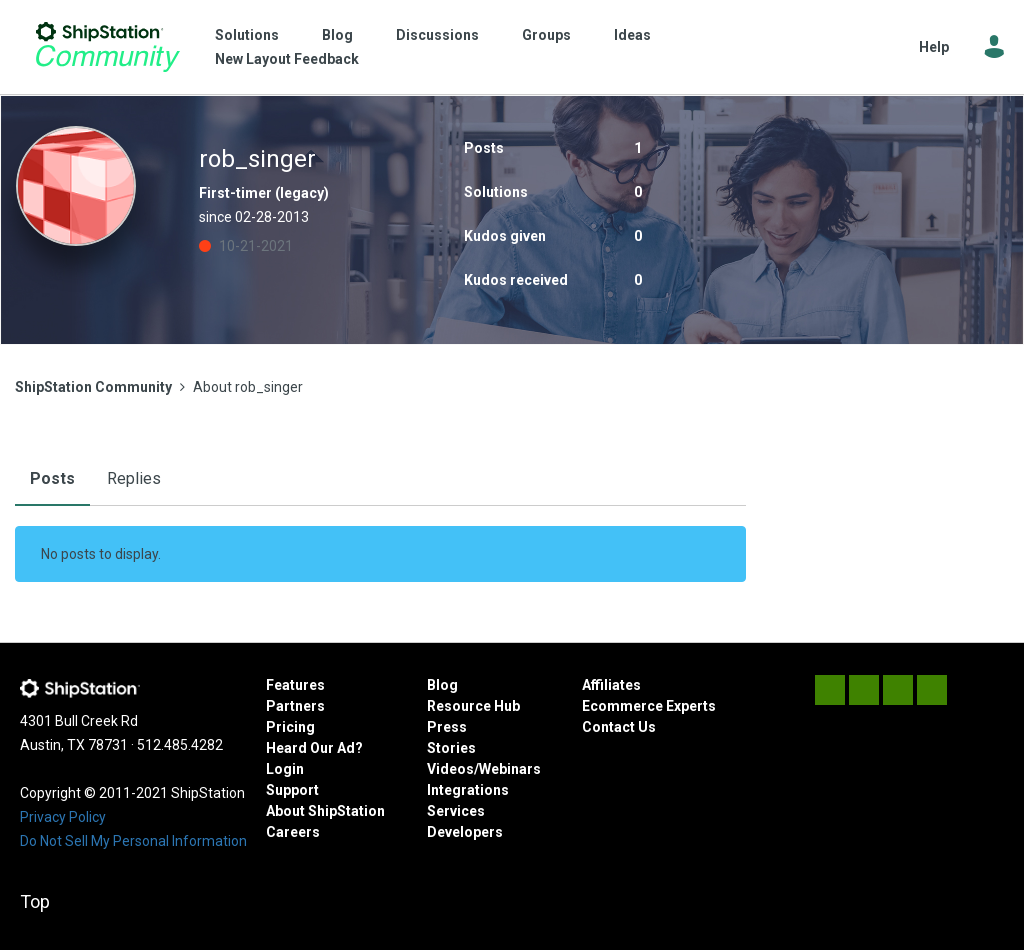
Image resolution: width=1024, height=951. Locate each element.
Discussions (437, 35)
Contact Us (619, 727)
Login (285, 769)
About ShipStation (325, 811)
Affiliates (611, 685)
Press (447, 727)
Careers (293, 832)
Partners (295, 706)
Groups (546, 35)
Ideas (632, 35)
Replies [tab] (134, 478)
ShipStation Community (107, 47)
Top (35, 901)
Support (292, 790)
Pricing (290, 727)
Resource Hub (473, 706)
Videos (450, 769)
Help (934, 47)
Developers (465, 832)
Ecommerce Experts (649, 706)
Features (295, 685)
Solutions (247, 35)
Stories (451, 748)
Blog (337, 35)
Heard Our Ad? (314, 748)
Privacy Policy (63, 817)
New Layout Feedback (287, 59)
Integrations (468, 790)
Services (456, 811)
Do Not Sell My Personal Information (133, 841)
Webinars (510, 769)
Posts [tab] (52, 478)
